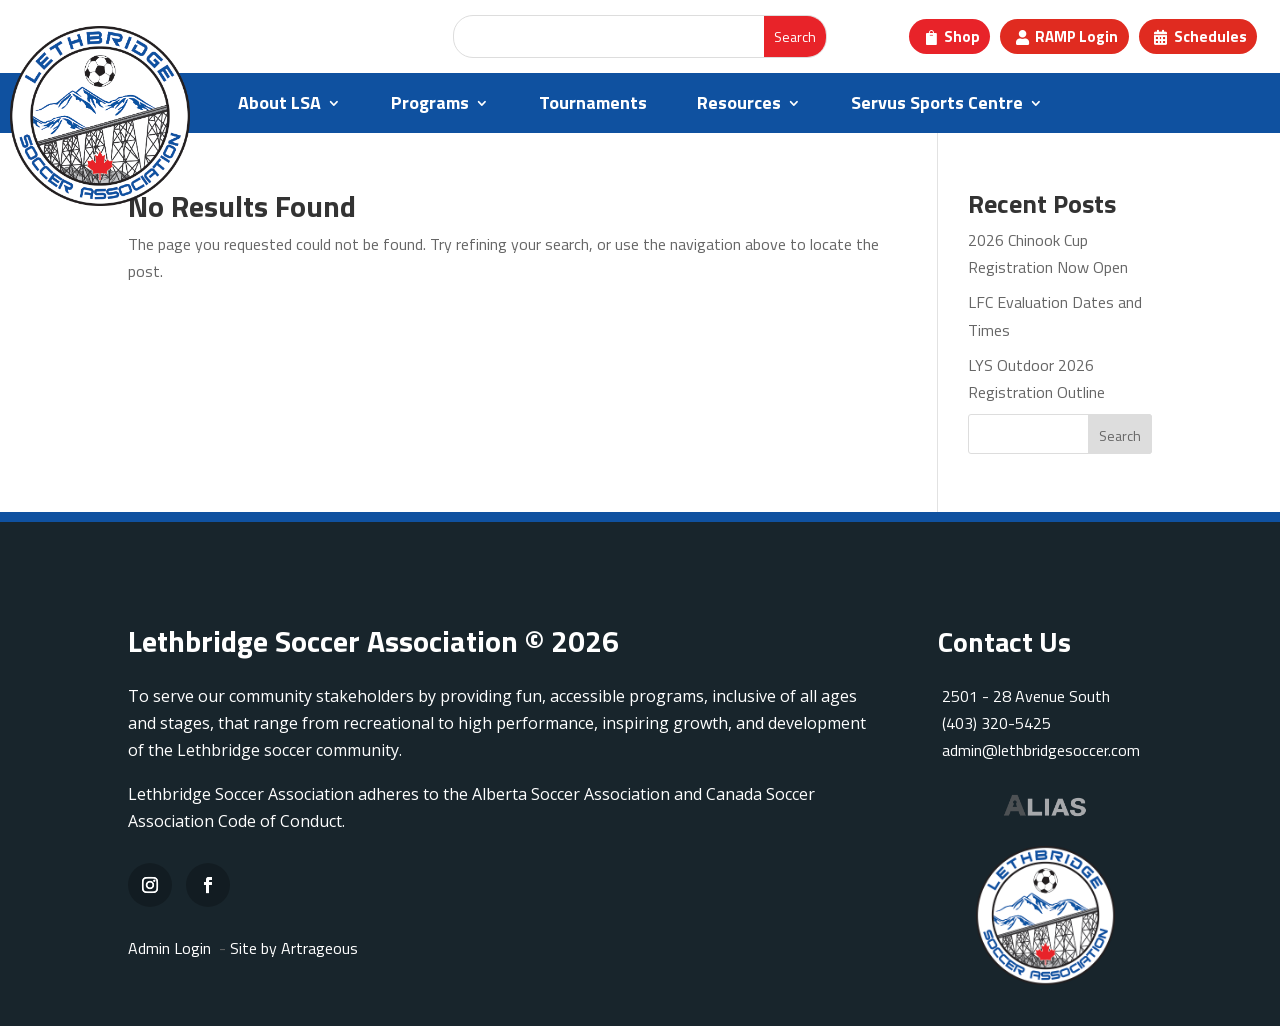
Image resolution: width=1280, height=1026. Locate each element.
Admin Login (169, 948)
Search (1120, 435)
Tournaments (593, 106)
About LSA (279, 106)
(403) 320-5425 (994, 723)
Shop (962, 36)
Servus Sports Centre (937, 106)
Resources (739, 106)
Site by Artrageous (294, 948)
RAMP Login (1076, 36)
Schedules (1210, 36)
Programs (430, 106)
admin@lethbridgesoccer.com (1041, 750)
